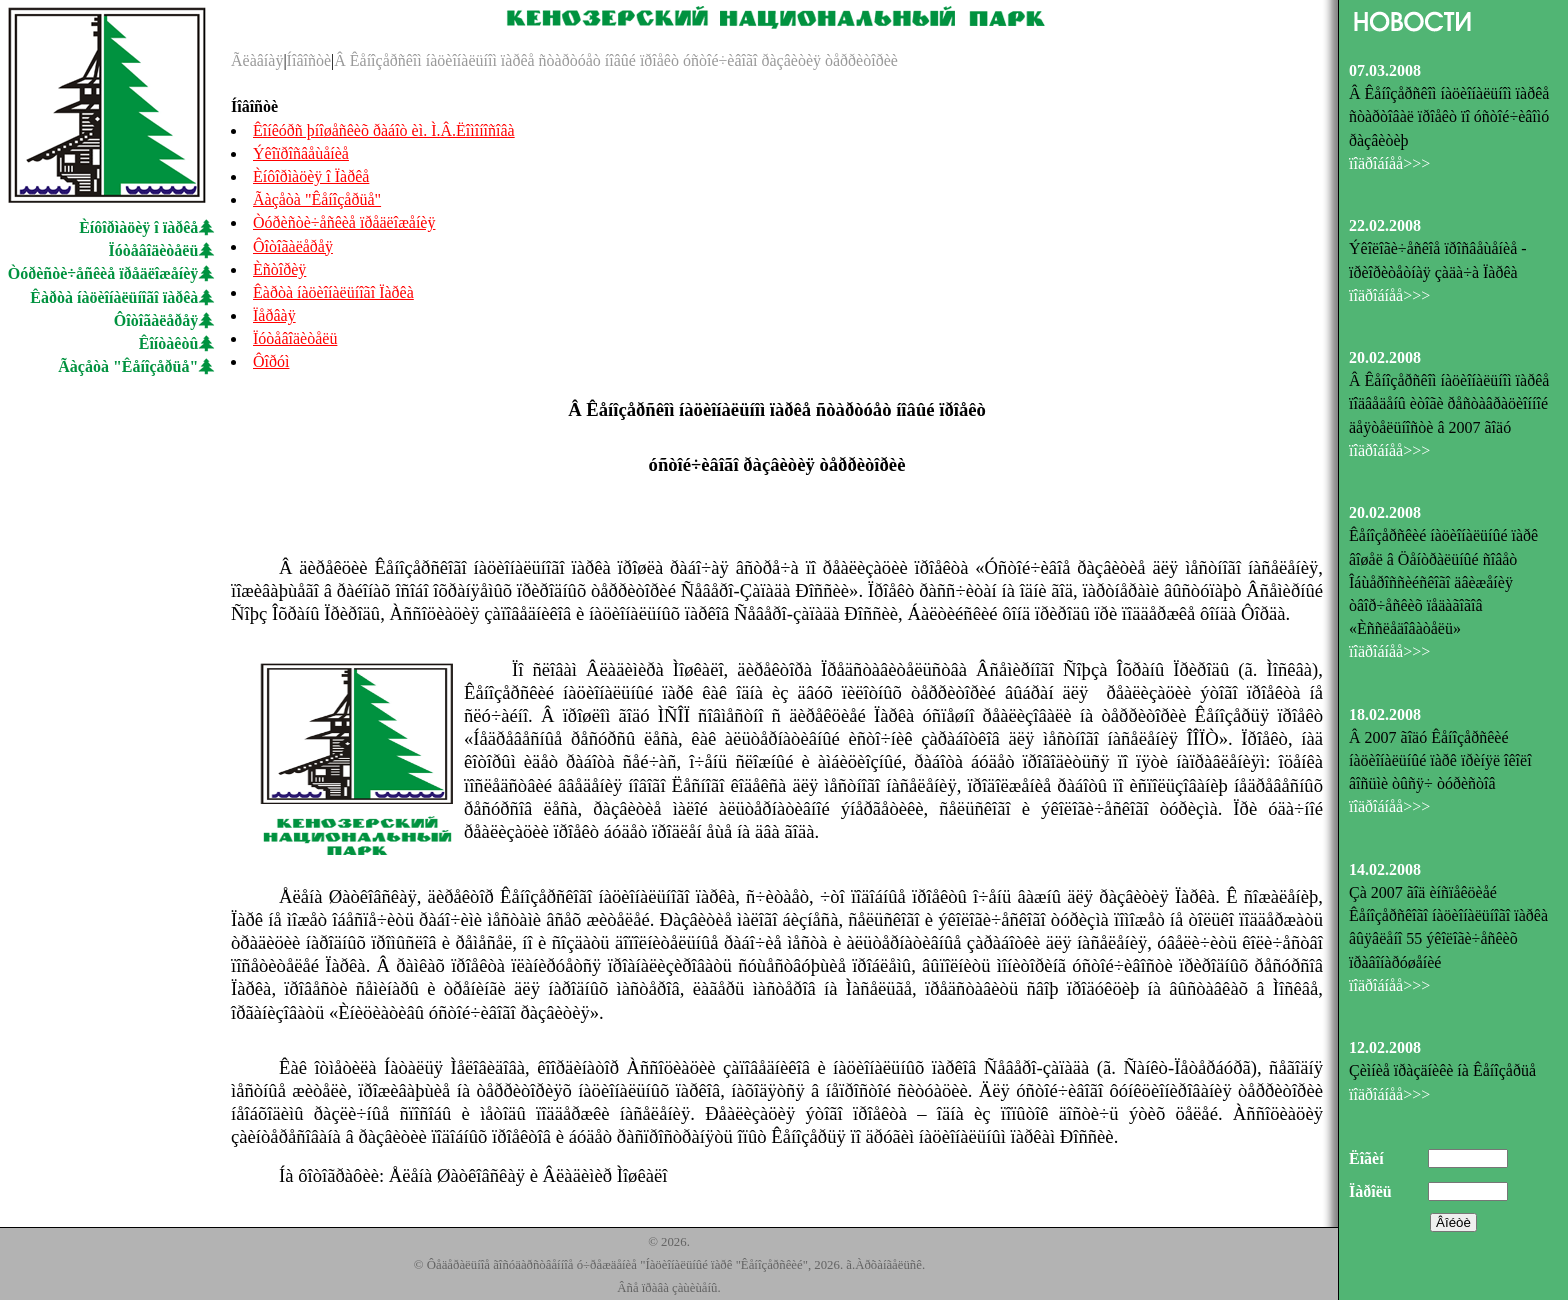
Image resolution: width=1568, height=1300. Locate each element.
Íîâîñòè (309, 60)
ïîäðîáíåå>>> (1389, 163)
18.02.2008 (1385, 714)
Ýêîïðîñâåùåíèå (301, 153)
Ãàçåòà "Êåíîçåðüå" (128, 366)
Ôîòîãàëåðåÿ (156, 320)
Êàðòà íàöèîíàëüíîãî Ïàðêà (333, 292)
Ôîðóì (271, 361)
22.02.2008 (1385, 225)
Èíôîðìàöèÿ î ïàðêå (138, 227)
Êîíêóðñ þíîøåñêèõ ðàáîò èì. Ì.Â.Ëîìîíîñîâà (384, 130)
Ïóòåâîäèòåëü (154, 250)
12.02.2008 (1385, 1047)
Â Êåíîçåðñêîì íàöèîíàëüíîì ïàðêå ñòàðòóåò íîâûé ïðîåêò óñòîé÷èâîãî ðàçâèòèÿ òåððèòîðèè (616, 60)
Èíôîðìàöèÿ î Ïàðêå (311, 176)
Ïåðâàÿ (274, 315)
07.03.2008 (1385, 70)
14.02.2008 (1385, 869)
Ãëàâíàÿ (257, 60)
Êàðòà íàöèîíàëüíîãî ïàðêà (114, 297)
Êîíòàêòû (169, 343)
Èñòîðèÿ (279, 269)
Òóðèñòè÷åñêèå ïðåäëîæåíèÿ (103, 273)
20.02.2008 (1385, 357)
